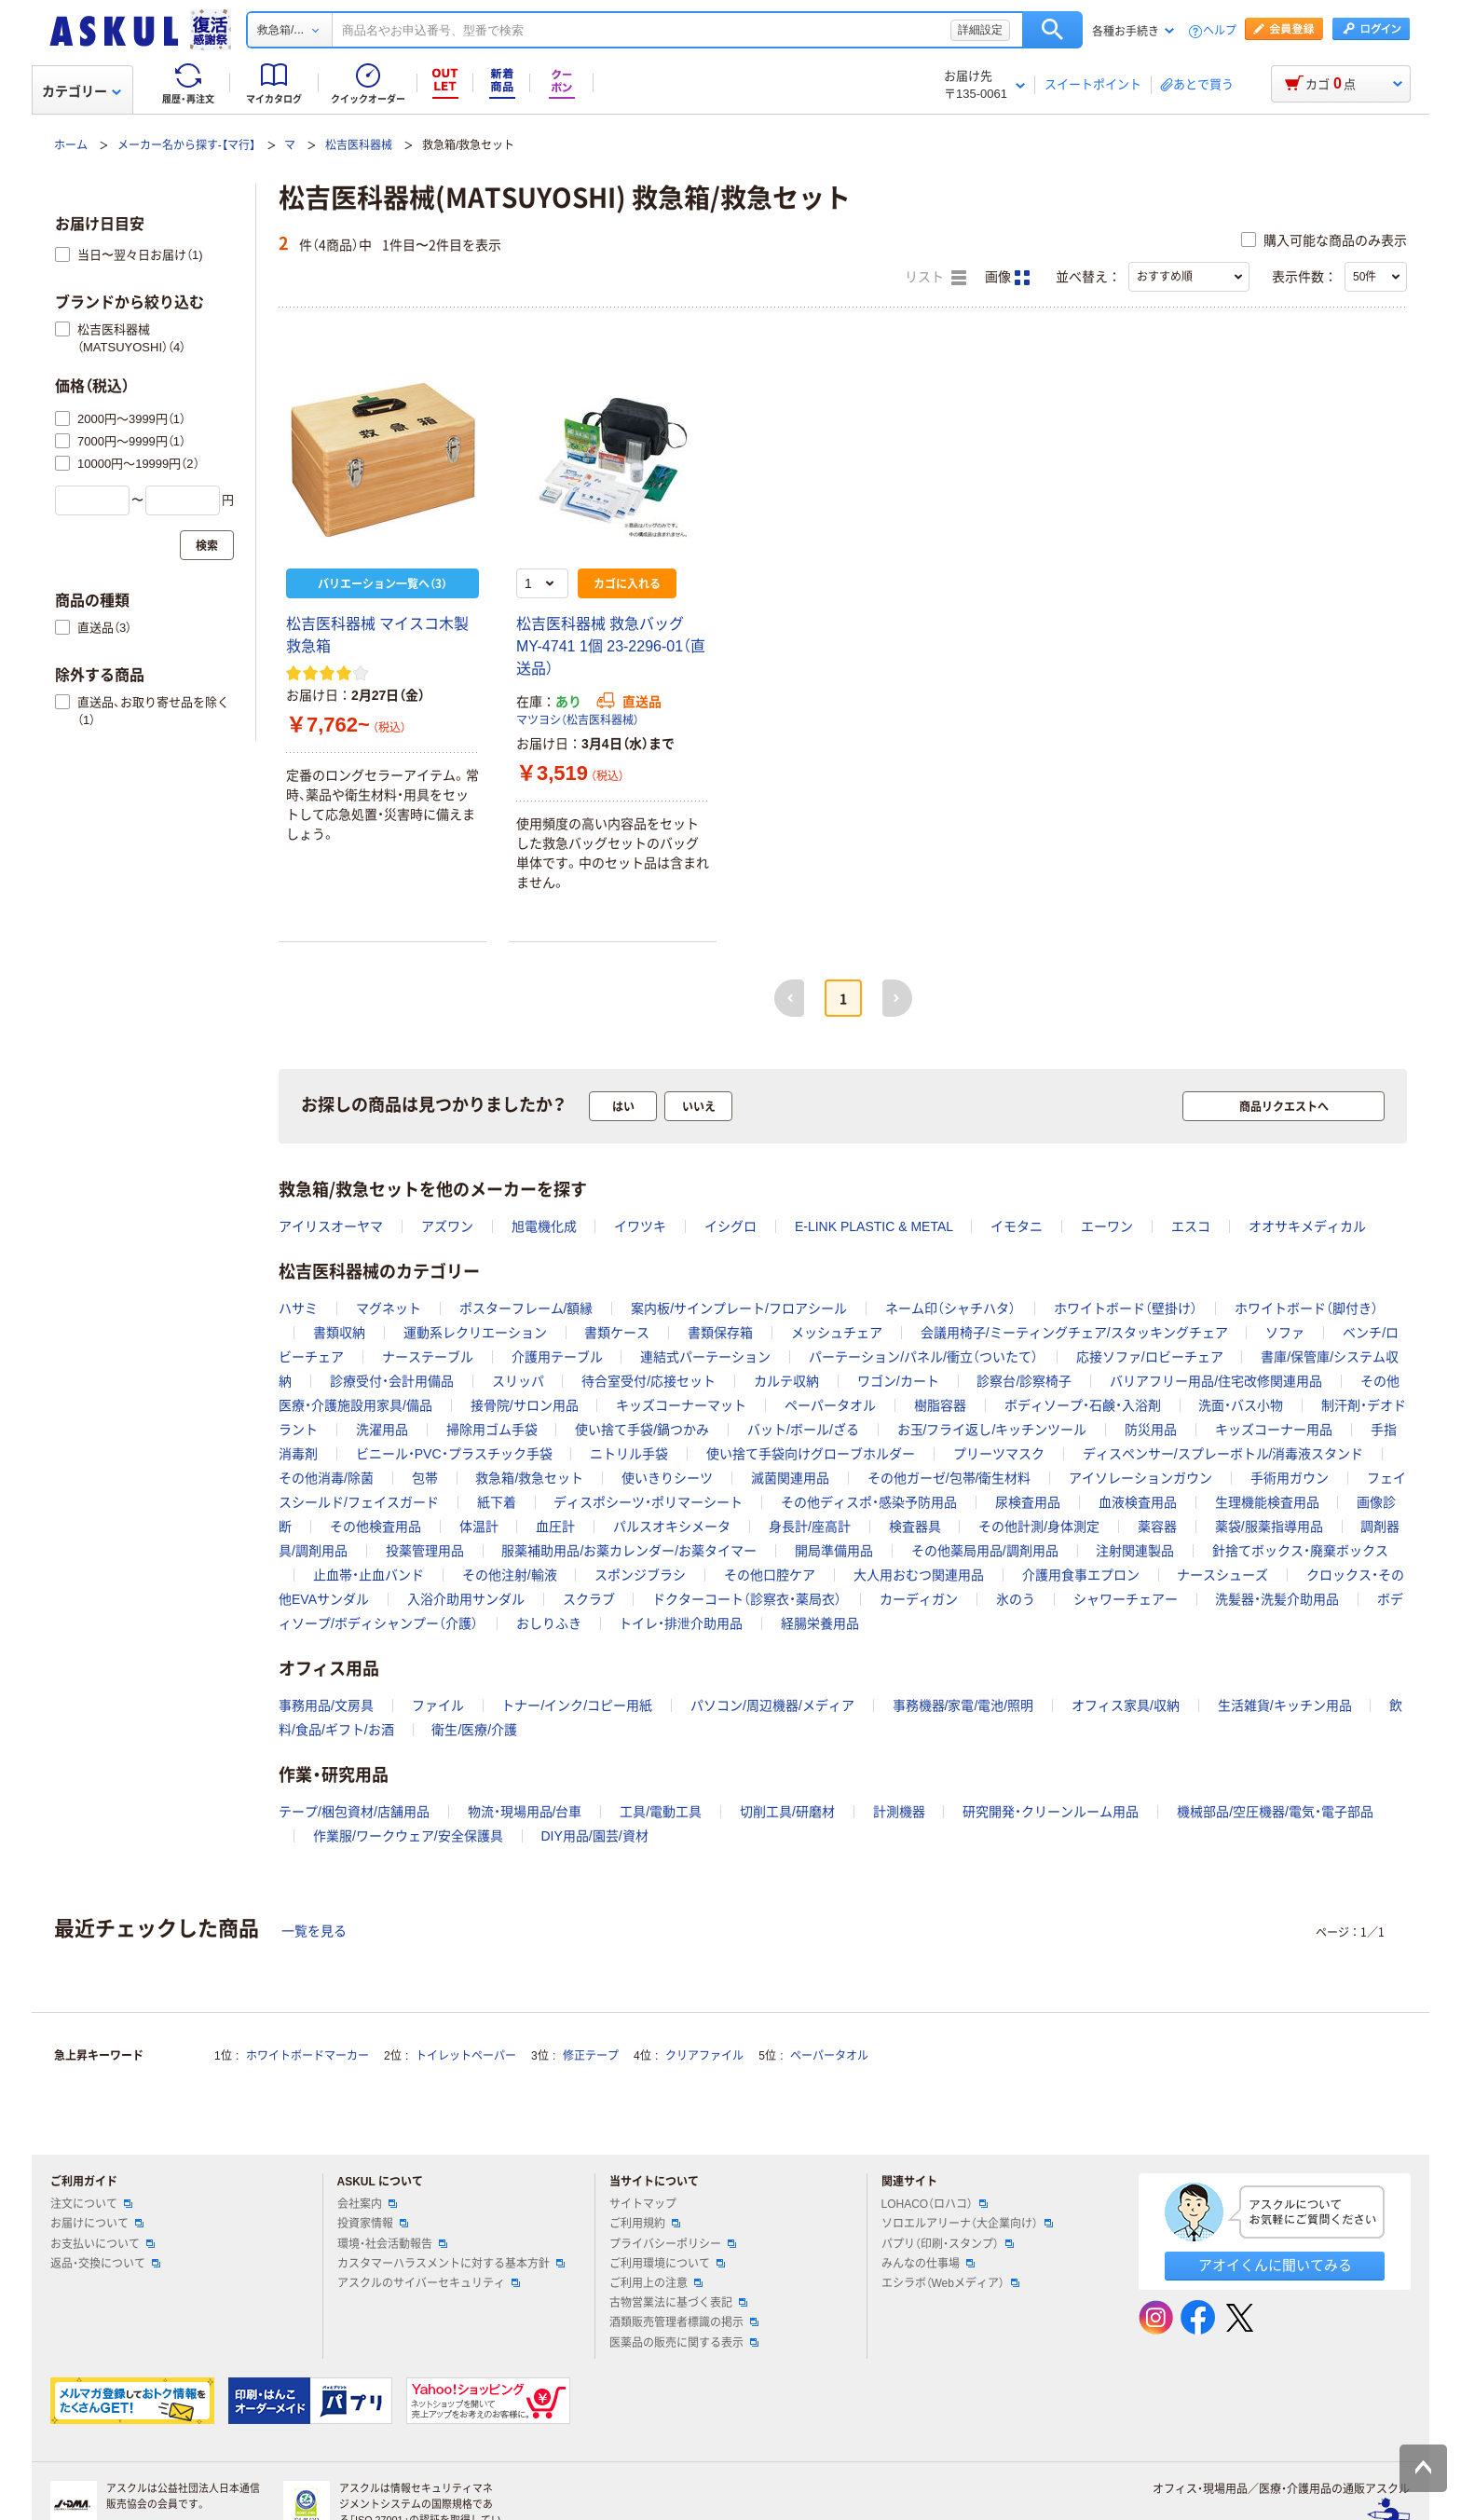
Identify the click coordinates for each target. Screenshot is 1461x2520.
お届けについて (96, 2223)
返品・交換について (105, 2263)
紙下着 (496, 1502)
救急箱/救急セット (529, 1478)
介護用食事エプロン (1081, 1575)
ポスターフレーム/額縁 (526, 1308)
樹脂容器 (940, 1405)
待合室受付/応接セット (648, 1381)
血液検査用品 (1138, 1502)
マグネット (388, 1308)
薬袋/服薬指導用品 (1269, 1526)
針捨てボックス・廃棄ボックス (1300, 1550)
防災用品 (1151, 1429)
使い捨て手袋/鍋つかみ (642, 1429)
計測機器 (899, 1811)
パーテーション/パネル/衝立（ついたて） (923, 1356)
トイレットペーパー (466, 2055)
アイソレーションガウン (1140, 1478)
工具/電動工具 (661, 1811)
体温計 (478, 1526)
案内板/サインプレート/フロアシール (739, 1308)
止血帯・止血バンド (368, 1575)
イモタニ (1016, 1226)
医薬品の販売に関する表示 (683, 2342)
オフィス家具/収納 (1126, 1705)
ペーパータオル (830, 1405)
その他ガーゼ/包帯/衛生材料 (949, 1478)
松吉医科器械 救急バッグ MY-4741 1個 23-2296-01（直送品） (610, 646)
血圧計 (555, 1526)
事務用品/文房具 (326, 1705)
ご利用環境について (667, 2263)
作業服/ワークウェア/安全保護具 (408, 1835)
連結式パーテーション (705, 1356)
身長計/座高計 (810, 1526)
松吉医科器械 (358, 145)
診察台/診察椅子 (1024, 1381)
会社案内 (367, 2204)
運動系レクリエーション (475, 1332)
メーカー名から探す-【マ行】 (186, 145)
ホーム (71, 145)
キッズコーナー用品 (1273, 1429)
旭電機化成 (544, 1226)
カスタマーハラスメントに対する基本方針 (451, 2263)
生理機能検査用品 (1267, 1502)
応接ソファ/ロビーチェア (1149, 1356)
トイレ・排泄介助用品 (681, 1623)
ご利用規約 (644, 2223)
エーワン (1107, 1226)
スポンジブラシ (640, 1575)
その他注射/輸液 (509, 1575)
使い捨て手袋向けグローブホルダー (810, 1453)
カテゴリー (81, 91)
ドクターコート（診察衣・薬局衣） (746, 1599)
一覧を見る (314, 1931)
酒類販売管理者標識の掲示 (683, 2322)
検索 (1052, 29)
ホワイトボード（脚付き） (1306, 1308)
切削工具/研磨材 (787, 1811)
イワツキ (640, 1226)
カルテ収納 (786, 1381)
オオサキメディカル (1307, 1226)
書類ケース (616, 1332)
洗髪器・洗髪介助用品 (1277, 1599)
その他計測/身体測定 (1038, 1526)
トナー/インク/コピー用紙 (576, 1705)
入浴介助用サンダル (466, 1599)
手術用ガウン (1289, 1478)
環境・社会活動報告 (392, 2244)
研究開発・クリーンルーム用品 (1051, 1811)
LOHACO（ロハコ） (935, 2204)
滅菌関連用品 (790, 1478)
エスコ (1190, 1226)
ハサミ (298, 1308)
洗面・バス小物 (1240, 1405)
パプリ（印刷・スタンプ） (947, 2244)
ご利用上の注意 (656, 2283)
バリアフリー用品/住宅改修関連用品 (1216, 1381)
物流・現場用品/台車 (525, 1811)
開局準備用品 (834, 1550)
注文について (91, 2204)
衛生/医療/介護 (474, 1729)
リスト (935, 277)
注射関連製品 (1135, 1550)
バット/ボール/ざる (803, 1429)
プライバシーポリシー (672, 2244)
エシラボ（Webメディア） (950, 2283)
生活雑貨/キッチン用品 (1285, 1705)
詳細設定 (980, 29)
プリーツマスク (999, 1453)
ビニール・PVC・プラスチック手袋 (454, 1453)
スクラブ (589, 1599)
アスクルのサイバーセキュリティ (428, 2283)
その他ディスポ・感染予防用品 (869, 1502)
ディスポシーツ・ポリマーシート (648, 1502)
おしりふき (548, 1623)
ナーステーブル (427, 1356)
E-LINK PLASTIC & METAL (874, 1226)
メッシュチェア (836, 1332)
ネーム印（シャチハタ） (950, 1308)
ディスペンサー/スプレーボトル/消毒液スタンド (1223, 1453)
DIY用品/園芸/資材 (594, 1835)
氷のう (1015, 1599)
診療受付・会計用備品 (392, 1381)
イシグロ (730, 1226)
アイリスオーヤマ (331, 1226)
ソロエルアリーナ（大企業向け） (967, 2223)
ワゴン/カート (898, 1381)
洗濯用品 (382, 1429)
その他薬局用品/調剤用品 (984, 1550)
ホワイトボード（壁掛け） (1125, 1308)
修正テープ (591, 2055)
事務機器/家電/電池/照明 (963, 1705)
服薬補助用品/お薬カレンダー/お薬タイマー (629, 1550)
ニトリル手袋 (629, 1453)
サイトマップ (642, 2204)
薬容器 (1157, 1526)
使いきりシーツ (667, 1478)
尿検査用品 (1027, 1502)
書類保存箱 (720, 1332)
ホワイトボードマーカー (307, 2055)
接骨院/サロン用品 (525, 1405)
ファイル (438, 1705)
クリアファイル (704, 2055)
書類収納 (339, 1332)
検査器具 (915, 1526)
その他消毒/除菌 (326, 1478)
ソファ (1284, 1332)
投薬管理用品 (425, 1550)
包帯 (425, 1478)
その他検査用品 (375, 1526)
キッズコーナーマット (681, 1405)
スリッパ (518, 1381)
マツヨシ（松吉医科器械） (577, 720)
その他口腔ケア (769, 1575)
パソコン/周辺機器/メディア (772, 1705)
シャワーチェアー (1125, 1599)
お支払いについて (102, 2244)
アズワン (447, 1226)
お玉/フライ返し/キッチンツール (992, 1429)
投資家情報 (372, 2223)
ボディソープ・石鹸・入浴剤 (1082, 1405)
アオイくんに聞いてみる (1275, 2265)
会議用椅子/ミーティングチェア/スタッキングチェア (1074, 1332)
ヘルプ (1219, 31)
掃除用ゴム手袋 (492, 1429)
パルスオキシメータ (671, 1526)
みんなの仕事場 (928, 2263)
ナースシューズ (1222, 1575)
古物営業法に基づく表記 (678, 2302)
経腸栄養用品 (820, 1623)
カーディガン (919, 1599)
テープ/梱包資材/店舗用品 (354, 1811)
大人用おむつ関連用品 (918, 1575)
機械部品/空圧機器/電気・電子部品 (1275, 1811)
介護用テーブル (557, 1356)
